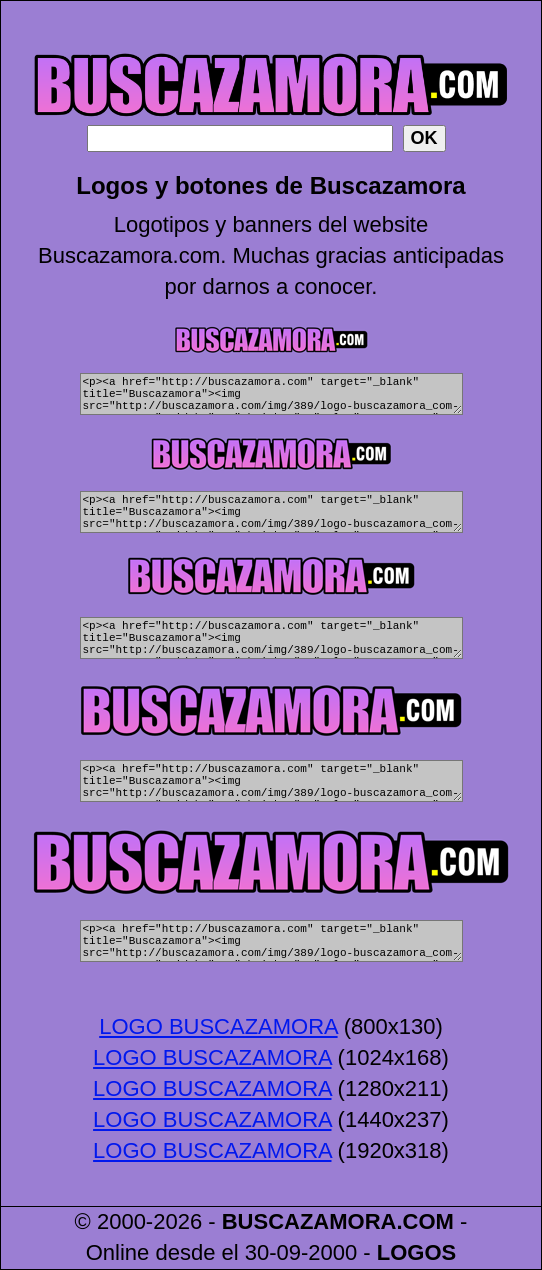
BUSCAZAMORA (309, 1221)
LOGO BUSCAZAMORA (218, 1026)
